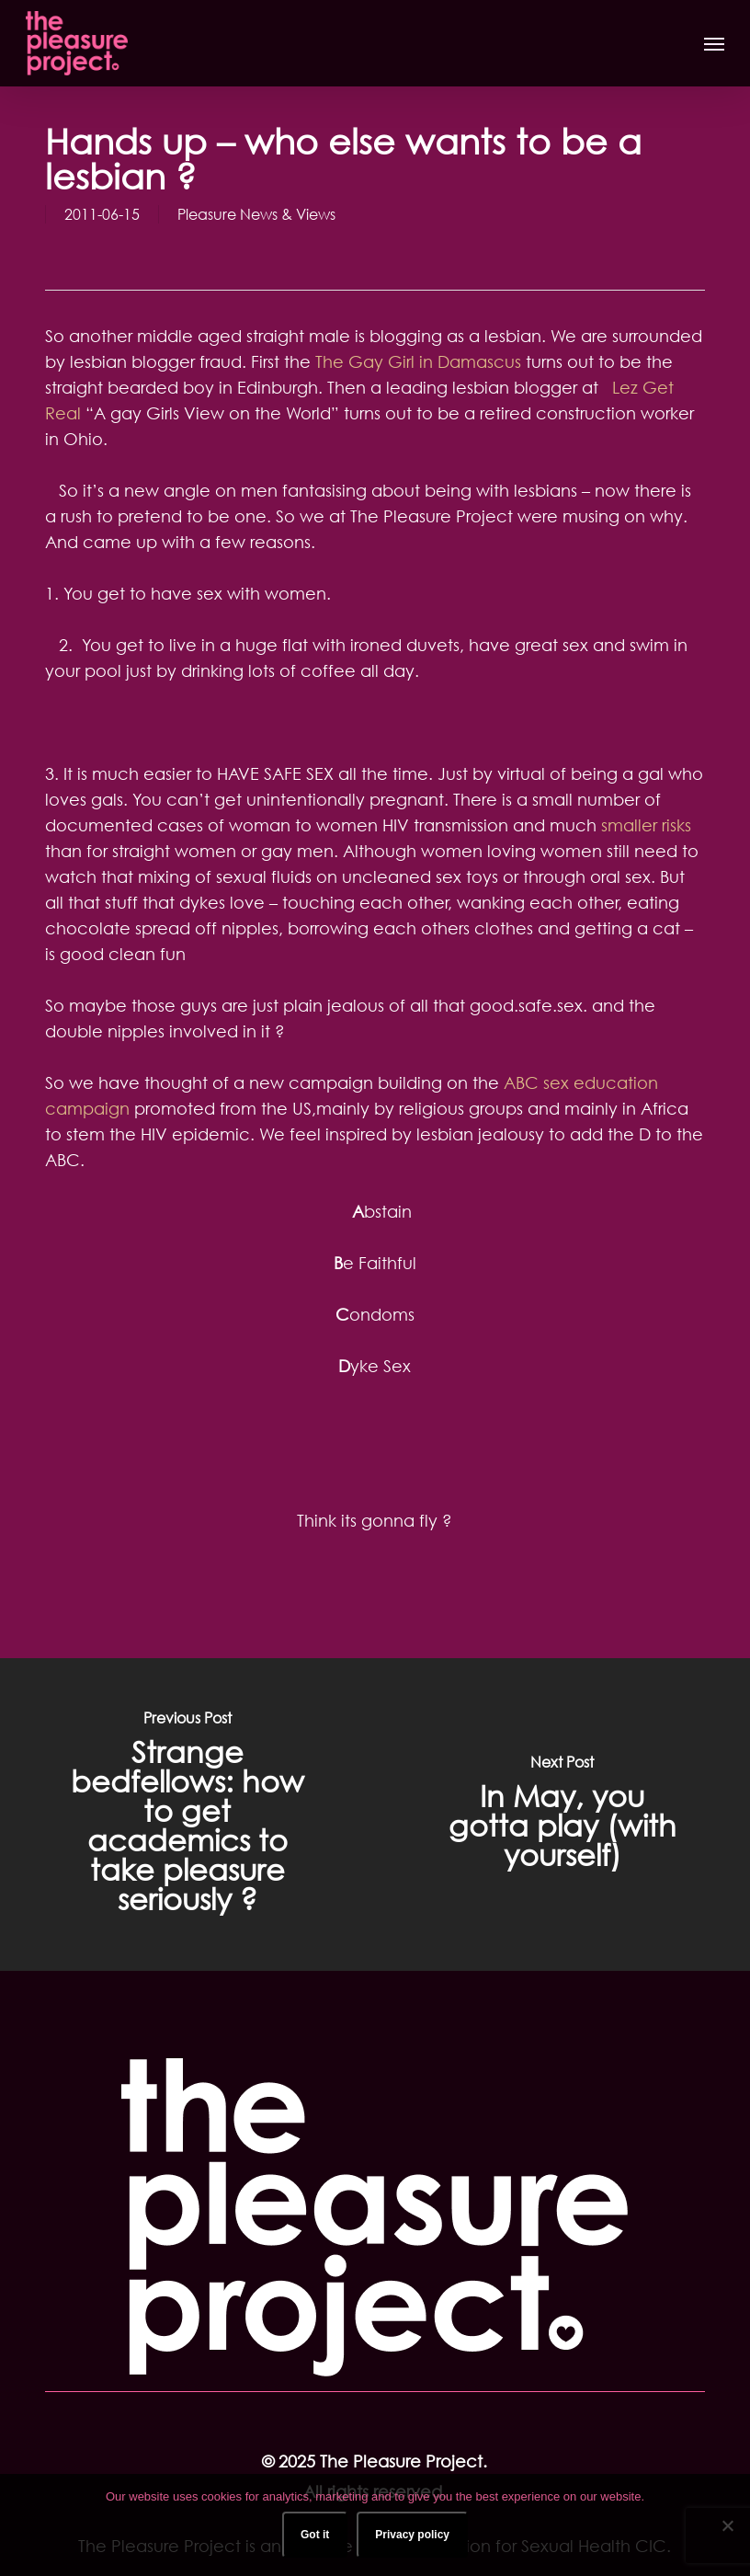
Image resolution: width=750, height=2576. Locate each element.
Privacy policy (412, 2534)
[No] (727, 2525)
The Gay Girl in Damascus (418, 361)
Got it (315, 2534)
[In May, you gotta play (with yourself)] (562, 1814)
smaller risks (646, 825)
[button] (714, 43)
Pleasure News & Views (256, 214)
